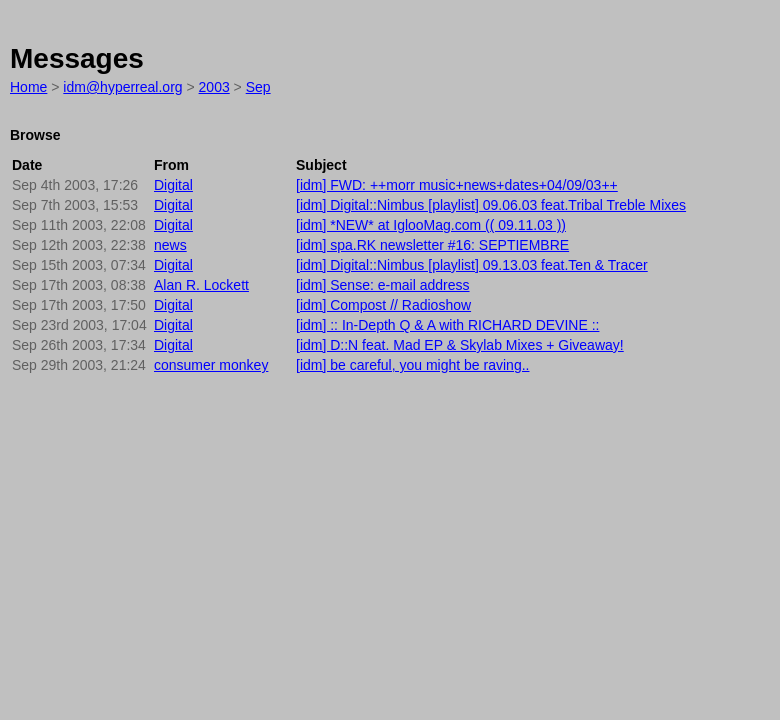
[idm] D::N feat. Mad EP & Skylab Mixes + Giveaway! (460, 345)
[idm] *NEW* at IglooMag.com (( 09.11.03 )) (431, 225)
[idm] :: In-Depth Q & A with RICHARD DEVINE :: (447, 325)
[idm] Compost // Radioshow (383, 305)
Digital (173, 185)
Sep (258, 87)
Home (28, 87)
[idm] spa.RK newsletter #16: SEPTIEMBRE (432, 245)
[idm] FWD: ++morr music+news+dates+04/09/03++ (457, 185)
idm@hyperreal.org (122, 87)
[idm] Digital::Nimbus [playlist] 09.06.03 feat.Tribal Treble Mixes (491, 205)
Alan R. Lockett (201, 285)
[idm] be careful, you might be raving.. (412, 365)
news (170, 245)
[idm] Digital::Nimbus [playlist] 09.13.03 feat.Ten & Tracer (472, 265)
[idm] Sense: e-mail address (383, 285)
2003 (214, 87)
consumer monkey (211, 365)
